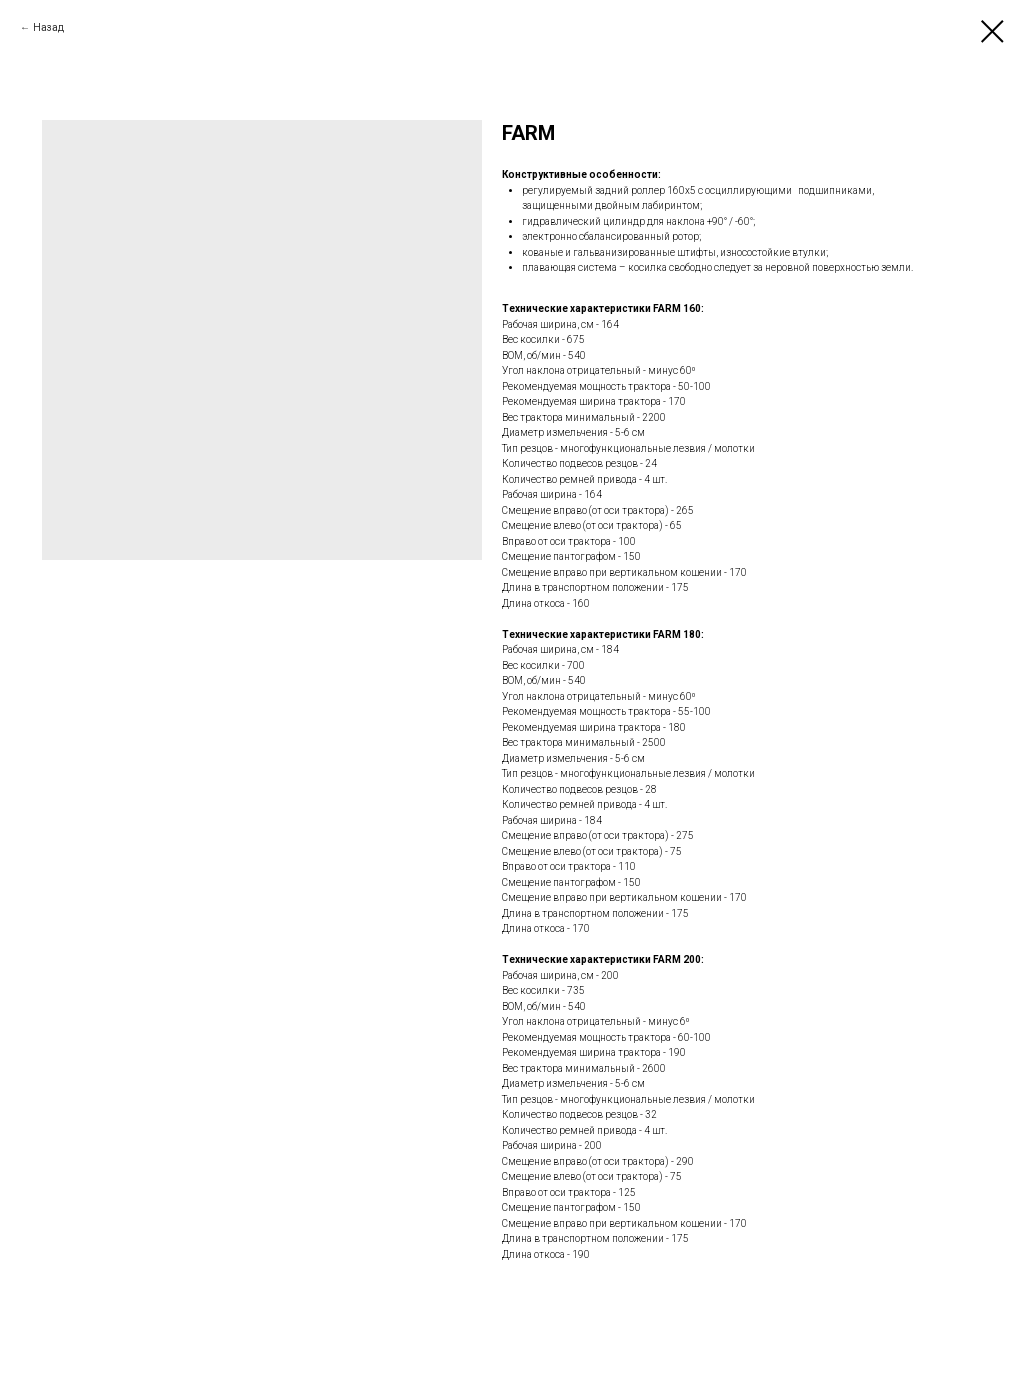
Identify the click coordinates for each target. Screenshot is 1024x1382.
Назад (48, 27)
